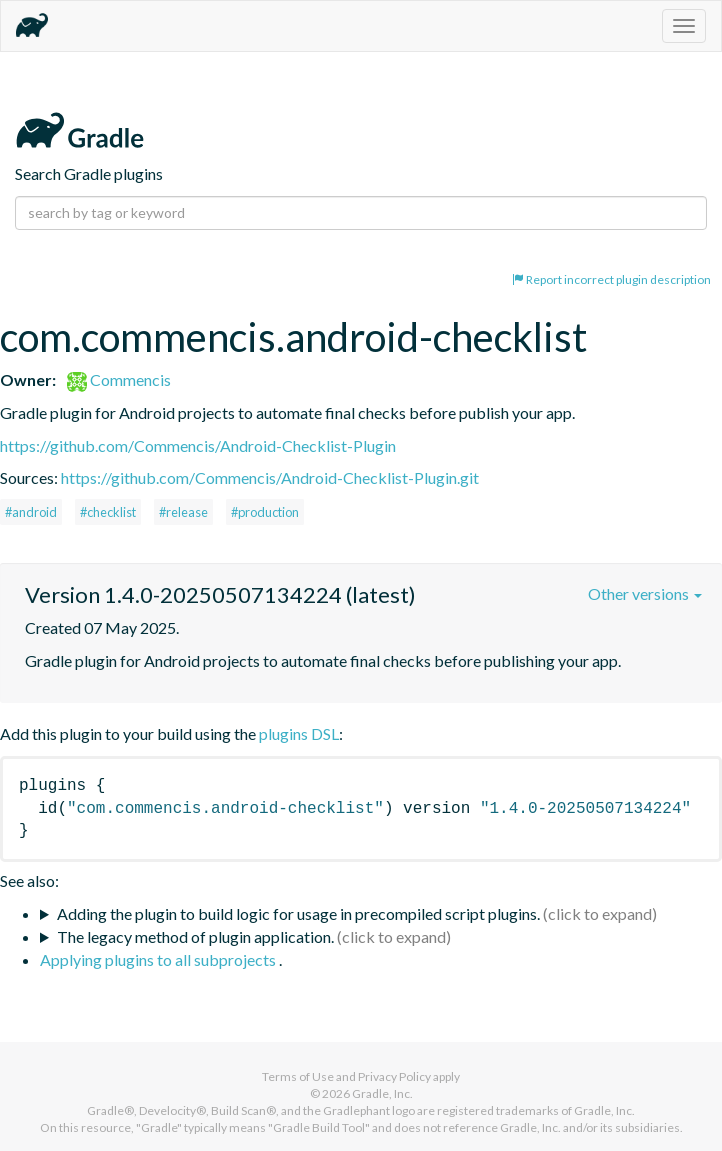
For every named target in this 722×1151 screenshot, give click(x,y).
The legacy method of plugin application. (195, 936)
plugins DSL (299, 733)
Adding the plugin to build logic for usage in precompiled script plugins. (298, 913)
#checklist (108, 512)
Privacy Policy (394, 1076)
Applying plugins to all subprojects (159, 959)
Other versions (645, 593)
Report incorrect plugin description (611, 279)
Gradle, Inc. (382, 1093)
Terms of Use (298, 1076)
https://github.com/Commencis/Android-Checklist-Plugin (198, 445)
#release (183, 512)
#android (31, 512)
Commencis (119, 379)
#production (265, 512)
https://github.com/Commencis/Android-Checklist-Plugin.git (270, 477)
